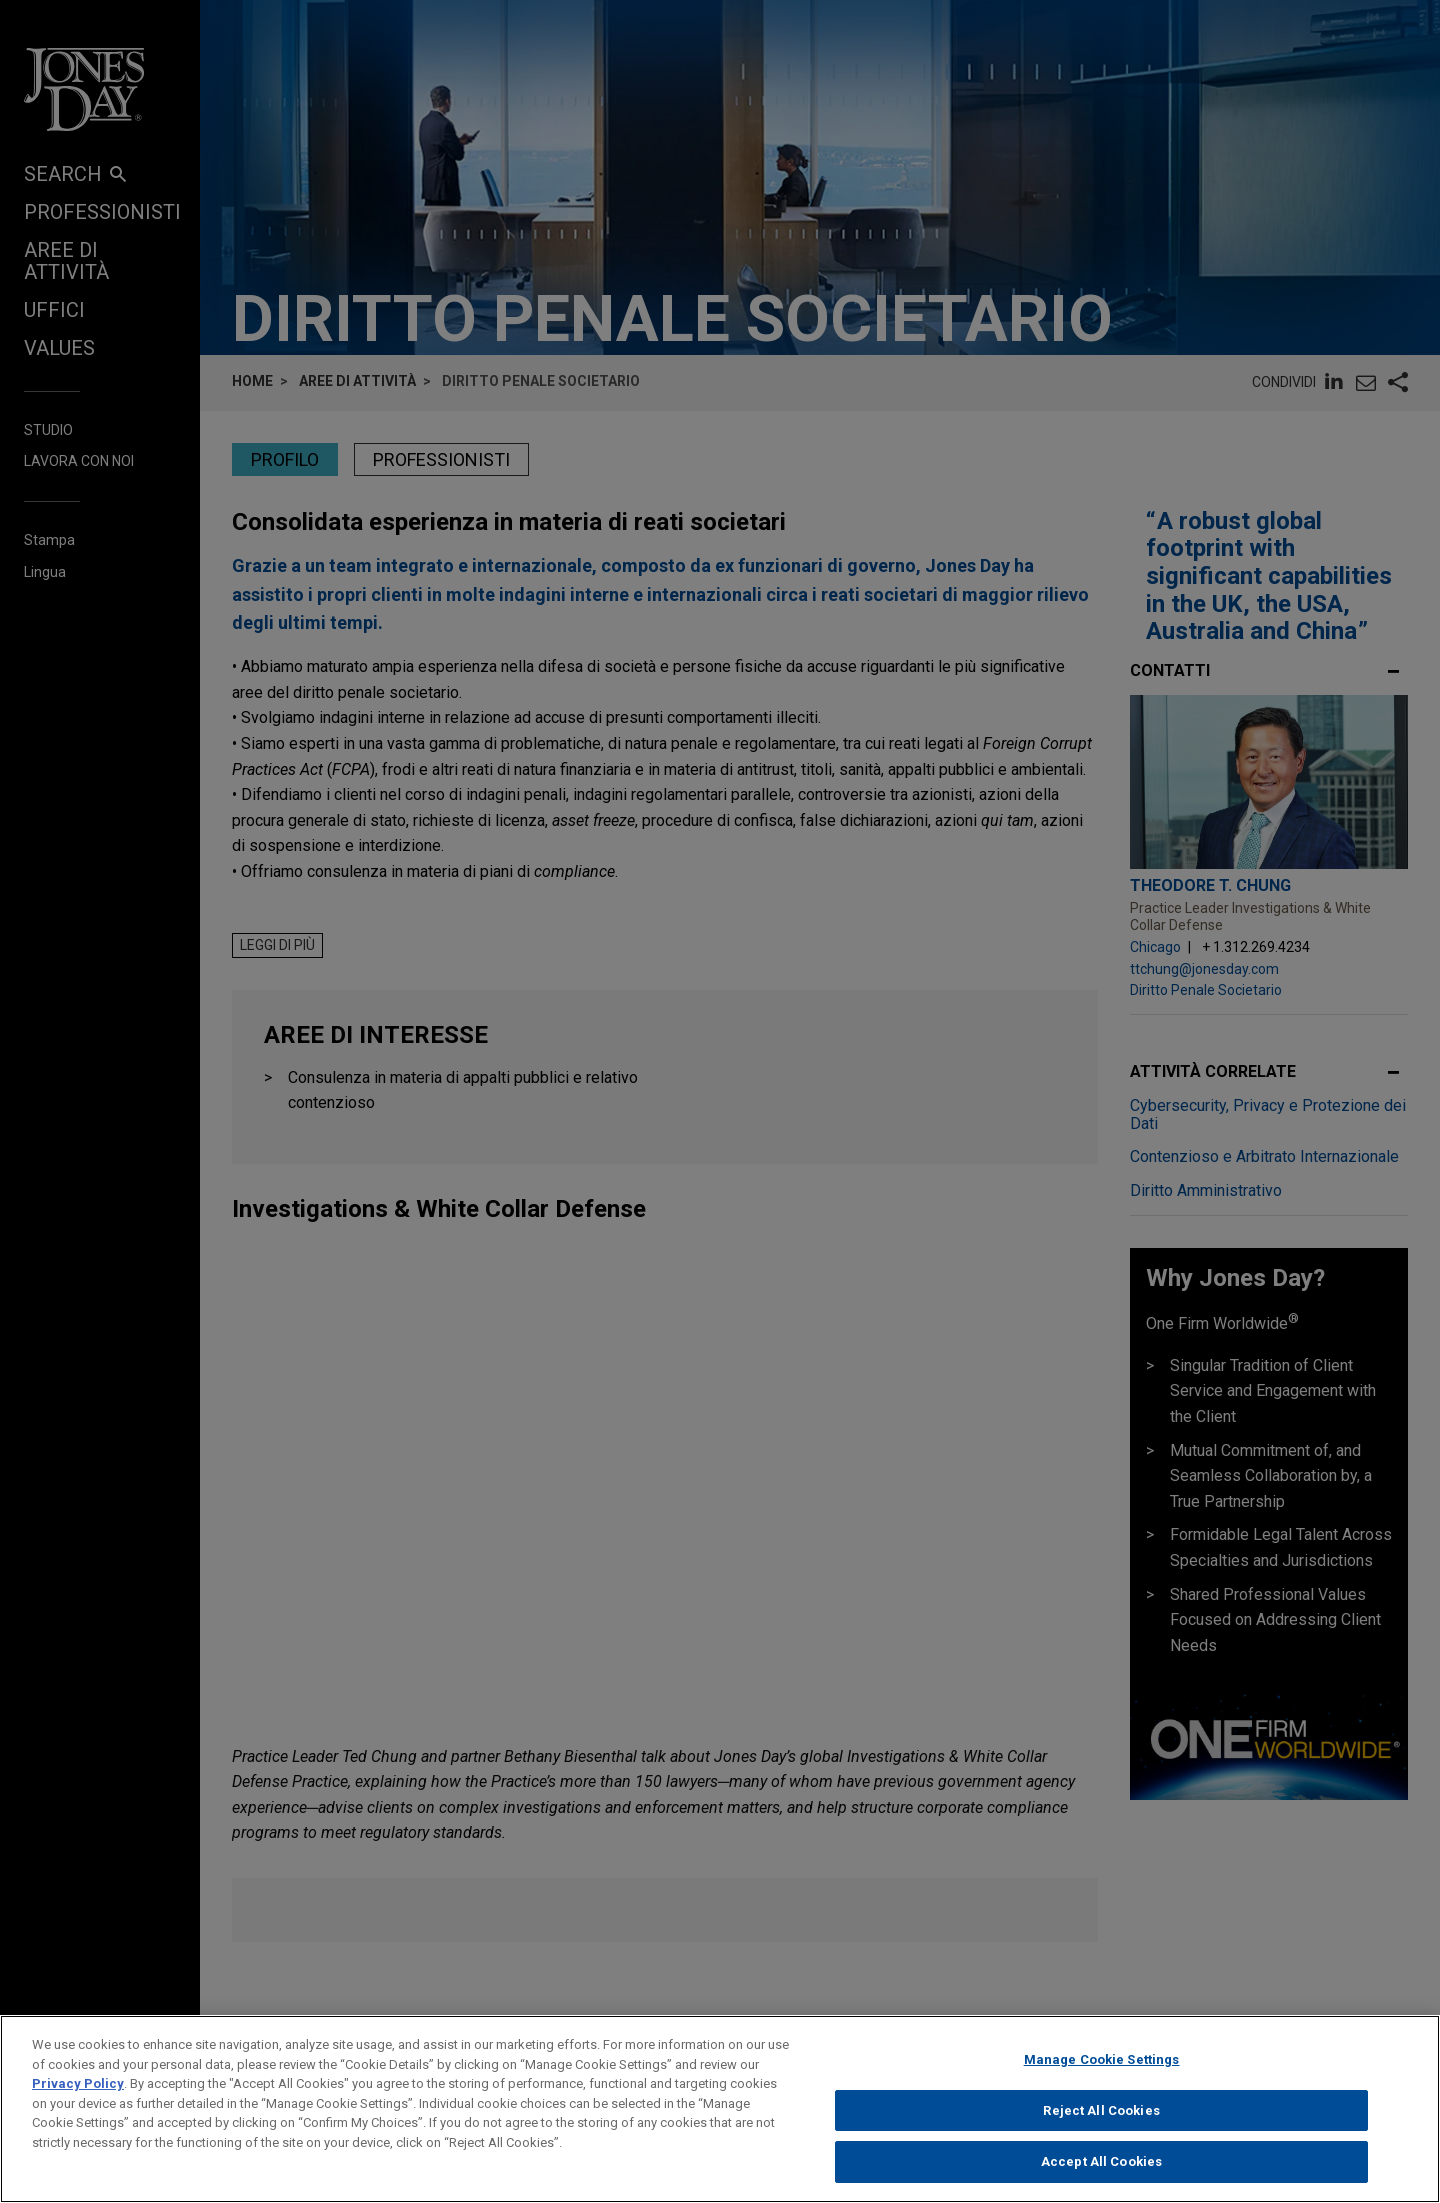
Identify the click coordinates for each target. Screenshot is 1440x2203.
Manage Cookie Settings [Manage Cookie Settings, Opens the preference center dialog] (1102, 2064)
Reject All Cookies (1101, 2115)
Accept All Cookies (1101, 2167)
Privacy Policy (78, 2088)
